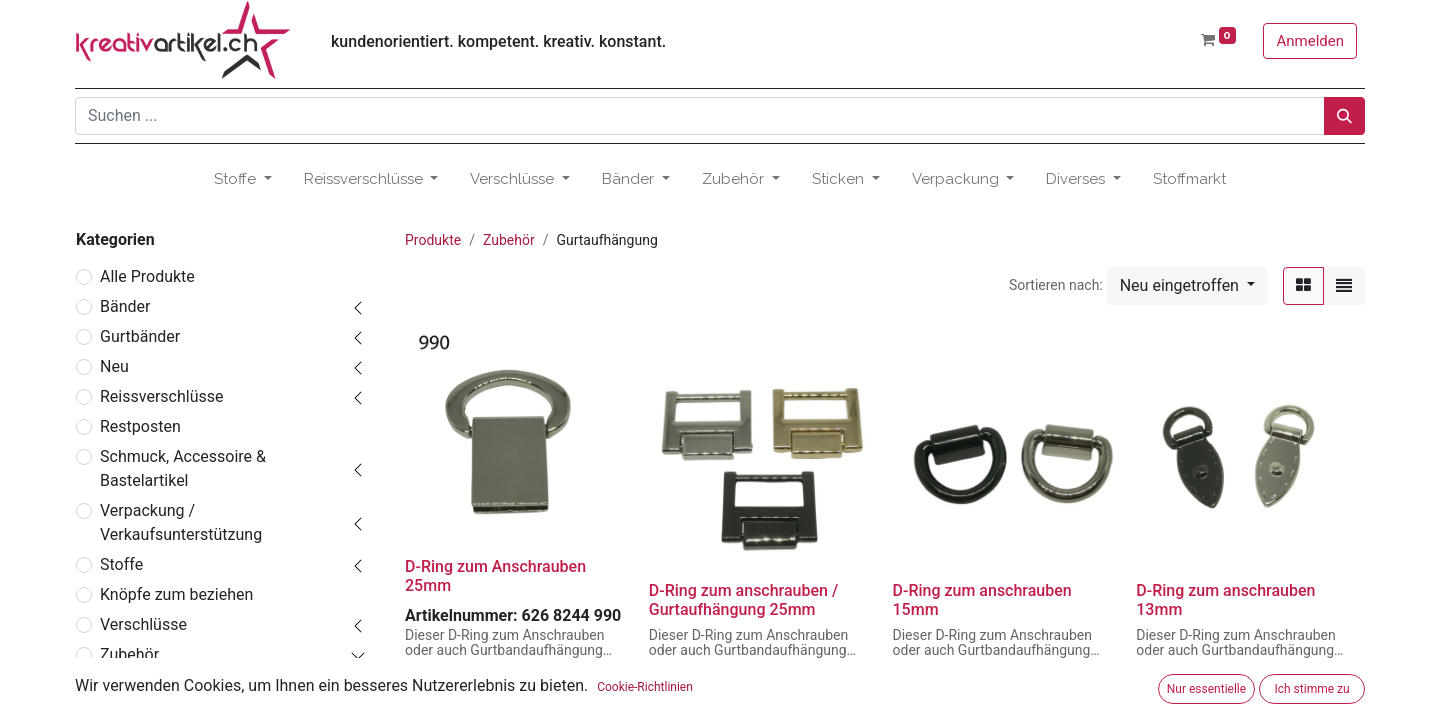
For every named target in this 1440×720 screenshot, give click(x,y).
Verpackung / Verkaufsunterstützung (181, 522)
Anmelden (1310, 41)
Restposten (140, 426)
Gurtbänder (140, 336)
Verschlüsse (143, 624)
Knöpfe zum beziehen (176, 594)
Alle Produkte (147, 276)
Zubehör (129, 654)
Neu (114, 366)
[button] (1187, 286)
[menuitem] (1189, 179)
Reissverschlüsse (161, 396)
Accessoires (151, 684)
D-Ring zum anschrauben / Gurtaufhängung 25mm (743, 600)
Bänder (125, 306)
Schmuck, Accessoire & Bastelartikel (183, 468)
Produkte (433, 240)
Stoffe (121, 564)
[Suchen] (1344, 116)
